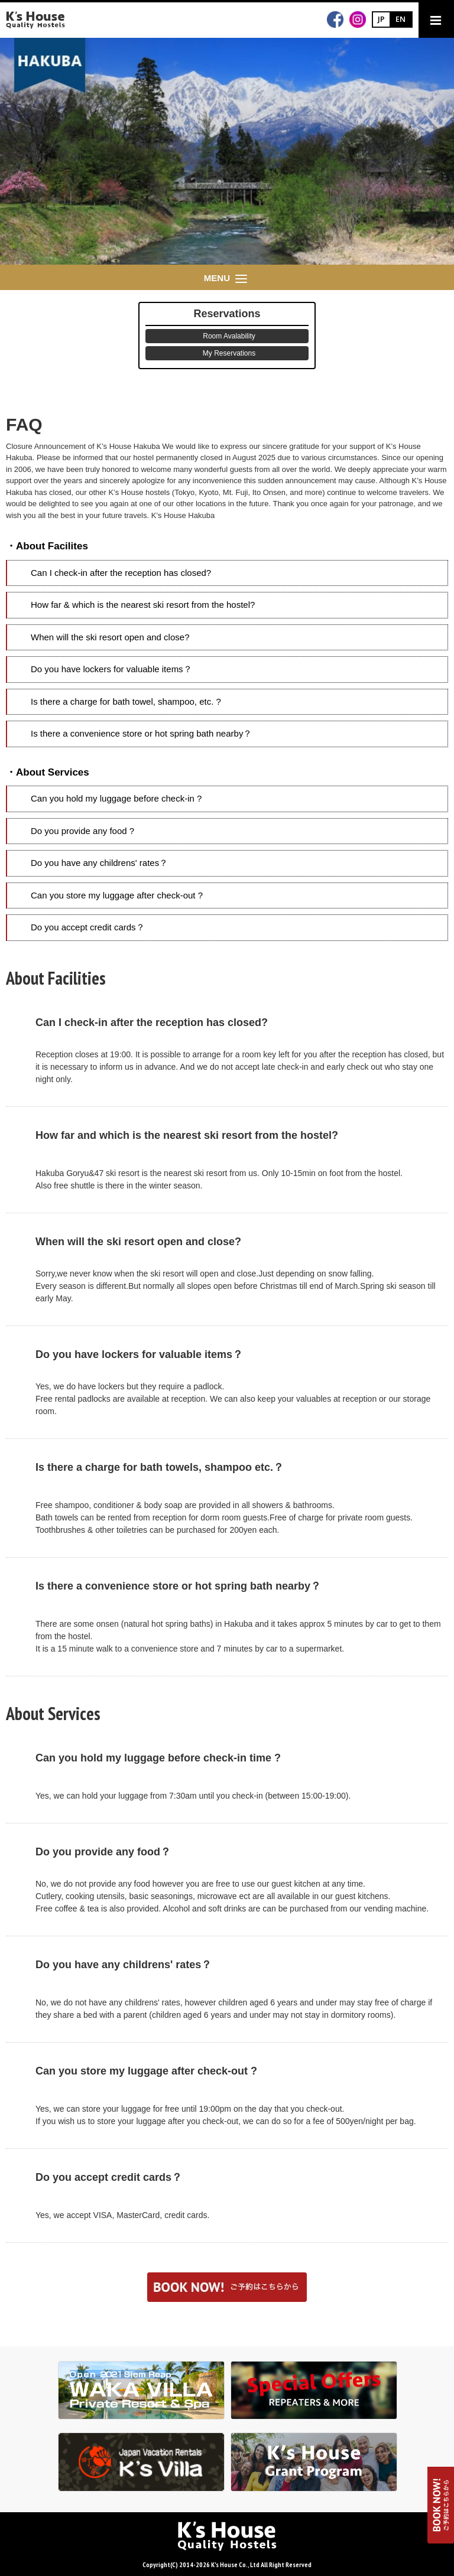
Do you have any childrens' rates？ (99, 863)
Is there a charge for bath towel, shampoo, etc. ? (126, 701)
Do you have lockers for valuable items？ (111, 669)
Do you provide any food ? (82, 831)
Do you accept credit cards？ (88, 927)
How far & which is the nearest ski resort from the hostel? (143, 605)
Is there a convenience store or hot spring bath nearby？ (141, 733)
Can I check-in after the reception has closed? (121, 573)
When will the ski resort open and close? (110, 637)
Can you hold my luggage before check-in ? (116, 798)
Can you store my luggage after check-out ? (117, 895)
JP (381, 19)
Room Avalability (229, 336)
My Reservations (229, 353)
